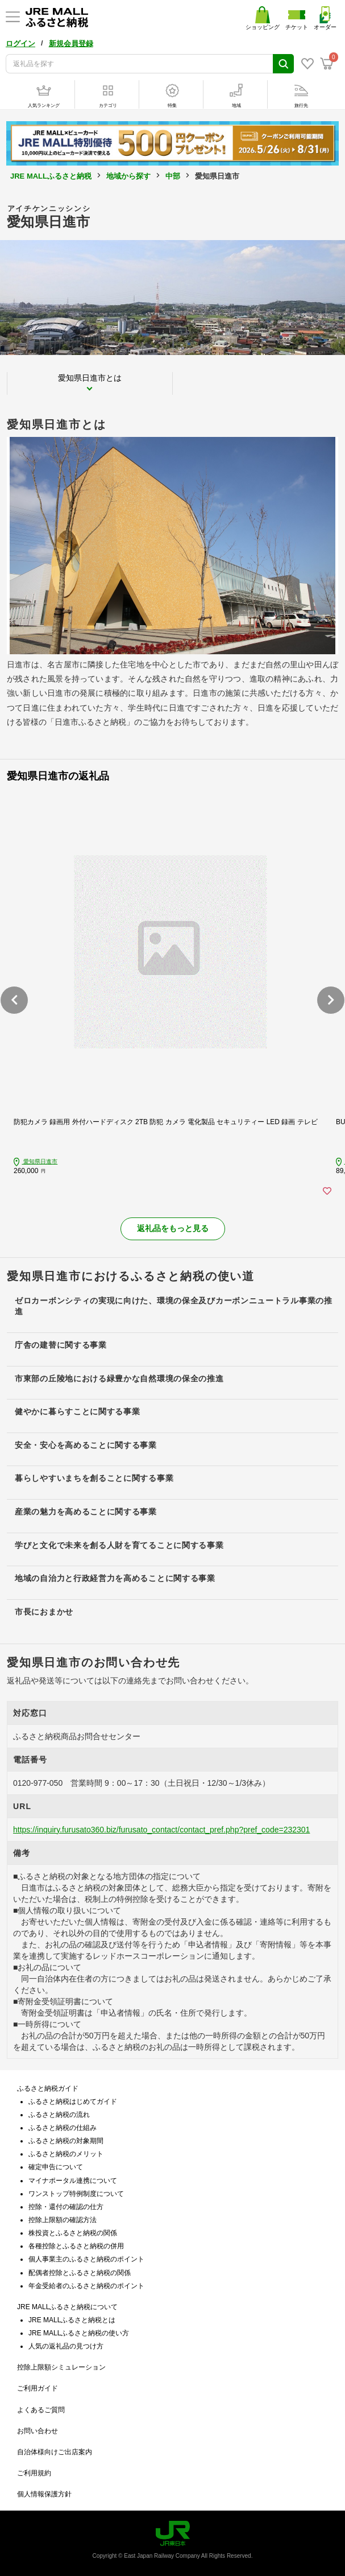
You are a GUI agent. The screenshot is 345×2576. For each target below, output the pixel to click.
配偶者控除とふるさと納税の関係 (79, 2273)
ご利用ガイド (37, 2388)
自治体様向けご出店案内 (54, 2452)
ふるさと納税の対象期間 (65, 2141)
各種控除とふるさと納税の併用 (76, 2246)
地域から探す (128, 176)
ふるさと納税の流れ (59, 2115)
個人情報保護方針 (44, 2494)
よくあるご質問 (41, 2410)
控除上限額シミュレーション (61, 2367)
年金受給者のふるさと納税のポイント (86, 2286)
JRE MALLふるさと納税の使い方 (78, 2333)
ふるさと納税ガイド (47, 2088)
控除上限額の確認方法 (62, 2220)
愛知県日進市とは (90, 377)
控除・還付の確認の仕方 (65, 2207)
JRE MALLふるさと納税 (51, 176)
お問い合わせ (37, 2431)
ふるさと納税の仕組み (62, 2128)
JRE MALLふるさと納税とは (71, 2320)
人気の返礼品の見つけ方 (65, 2346)
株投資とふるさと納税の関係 (72, 2233)
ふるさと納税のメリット (65, 2154)
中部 (172, 176)
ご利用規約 (34, 2473)
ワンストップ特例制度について (76, 2194)
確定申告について (55, 2167)
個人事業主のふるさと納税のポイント (86, 2259)
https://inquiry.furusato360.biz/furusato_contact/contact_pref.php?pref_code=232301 (161, 1829)
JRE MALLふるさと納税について (67, 2307)
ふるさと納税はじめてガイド (72, 2102)
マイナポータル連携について (72, 2181)
